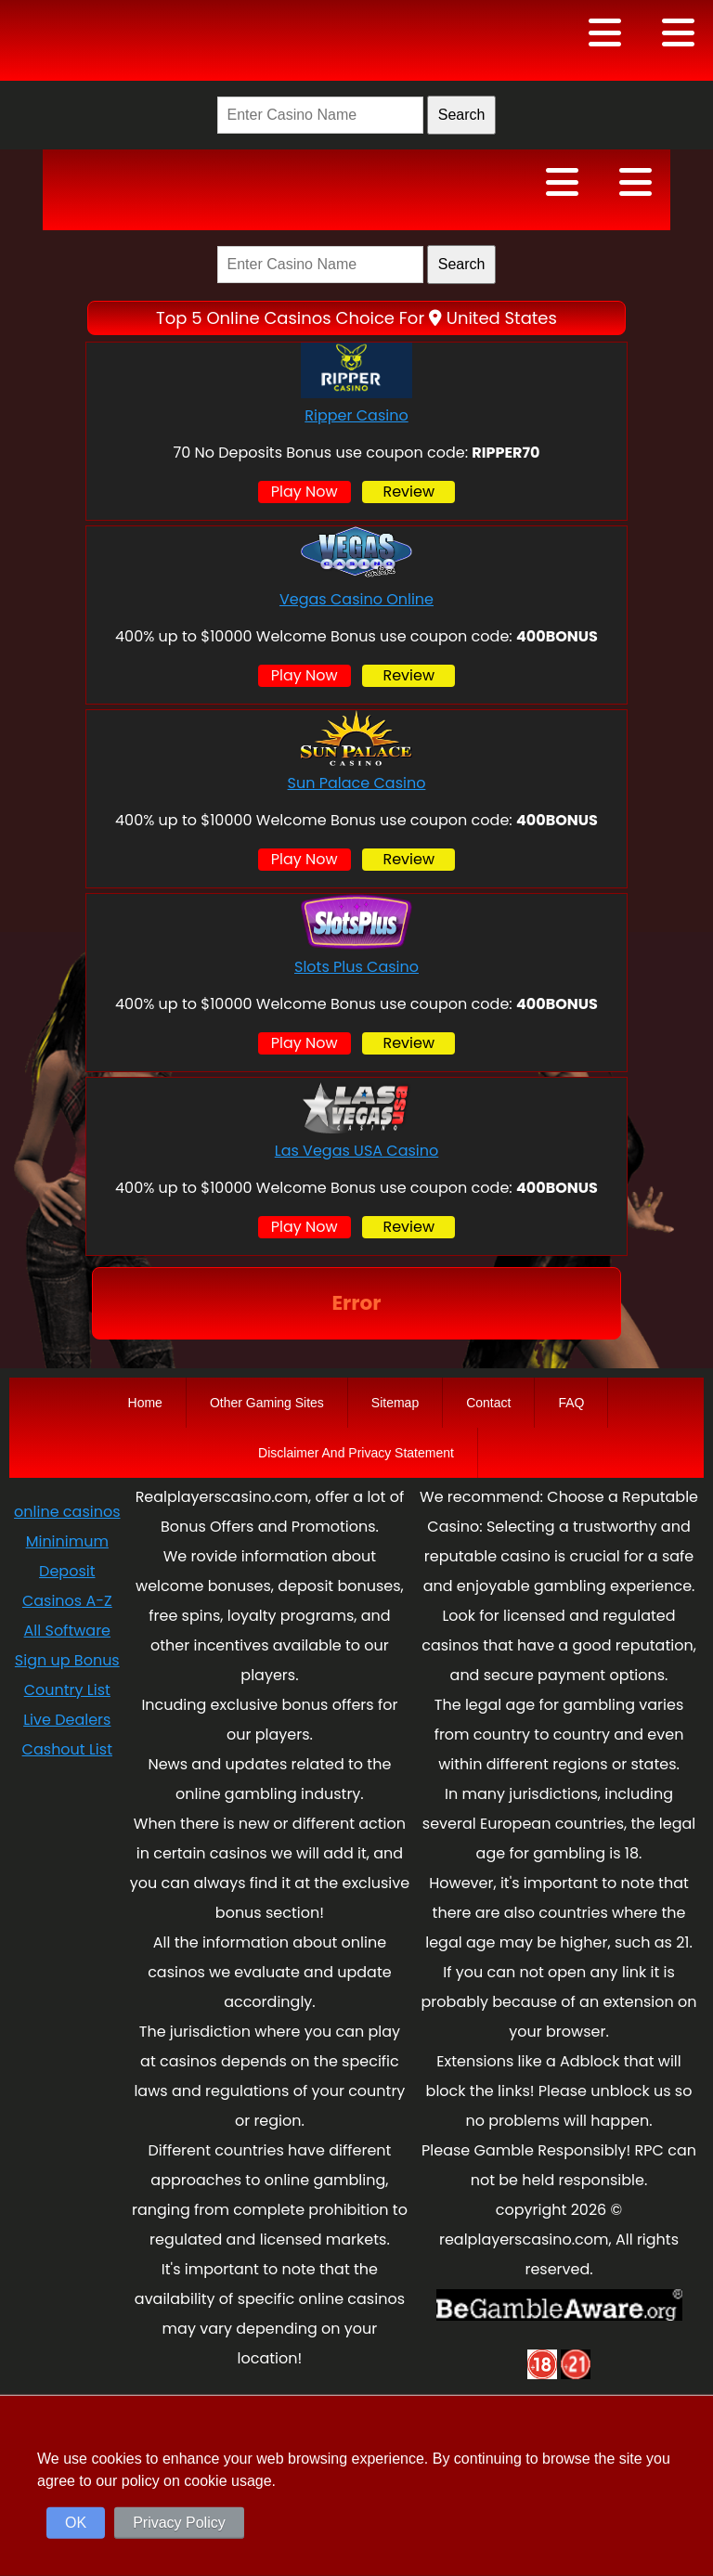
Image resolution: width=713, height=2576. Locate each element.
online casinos (67, 1511)
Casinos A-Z (67, 1601)
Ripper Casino (356, 415)
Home (145, 1402)
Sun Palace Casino (357, 783)
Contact (488, 1402)
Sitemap (395, 1402)
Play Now (304, 491)
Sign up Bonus (67, 1660)
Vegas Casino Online (356, 599)
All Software (67, 1630)
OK (75, 2523)
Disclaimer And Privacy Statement (356, 1452)
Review (408, 491)
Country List (67, 1690)
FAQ (571, 1402)
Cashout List (67, 1749)
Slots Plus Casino (356, 966)
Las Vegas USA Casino (357, 1150)
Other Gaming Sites (267, 1402)
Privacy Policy (179, 2523)
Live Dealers (66, 1719)
